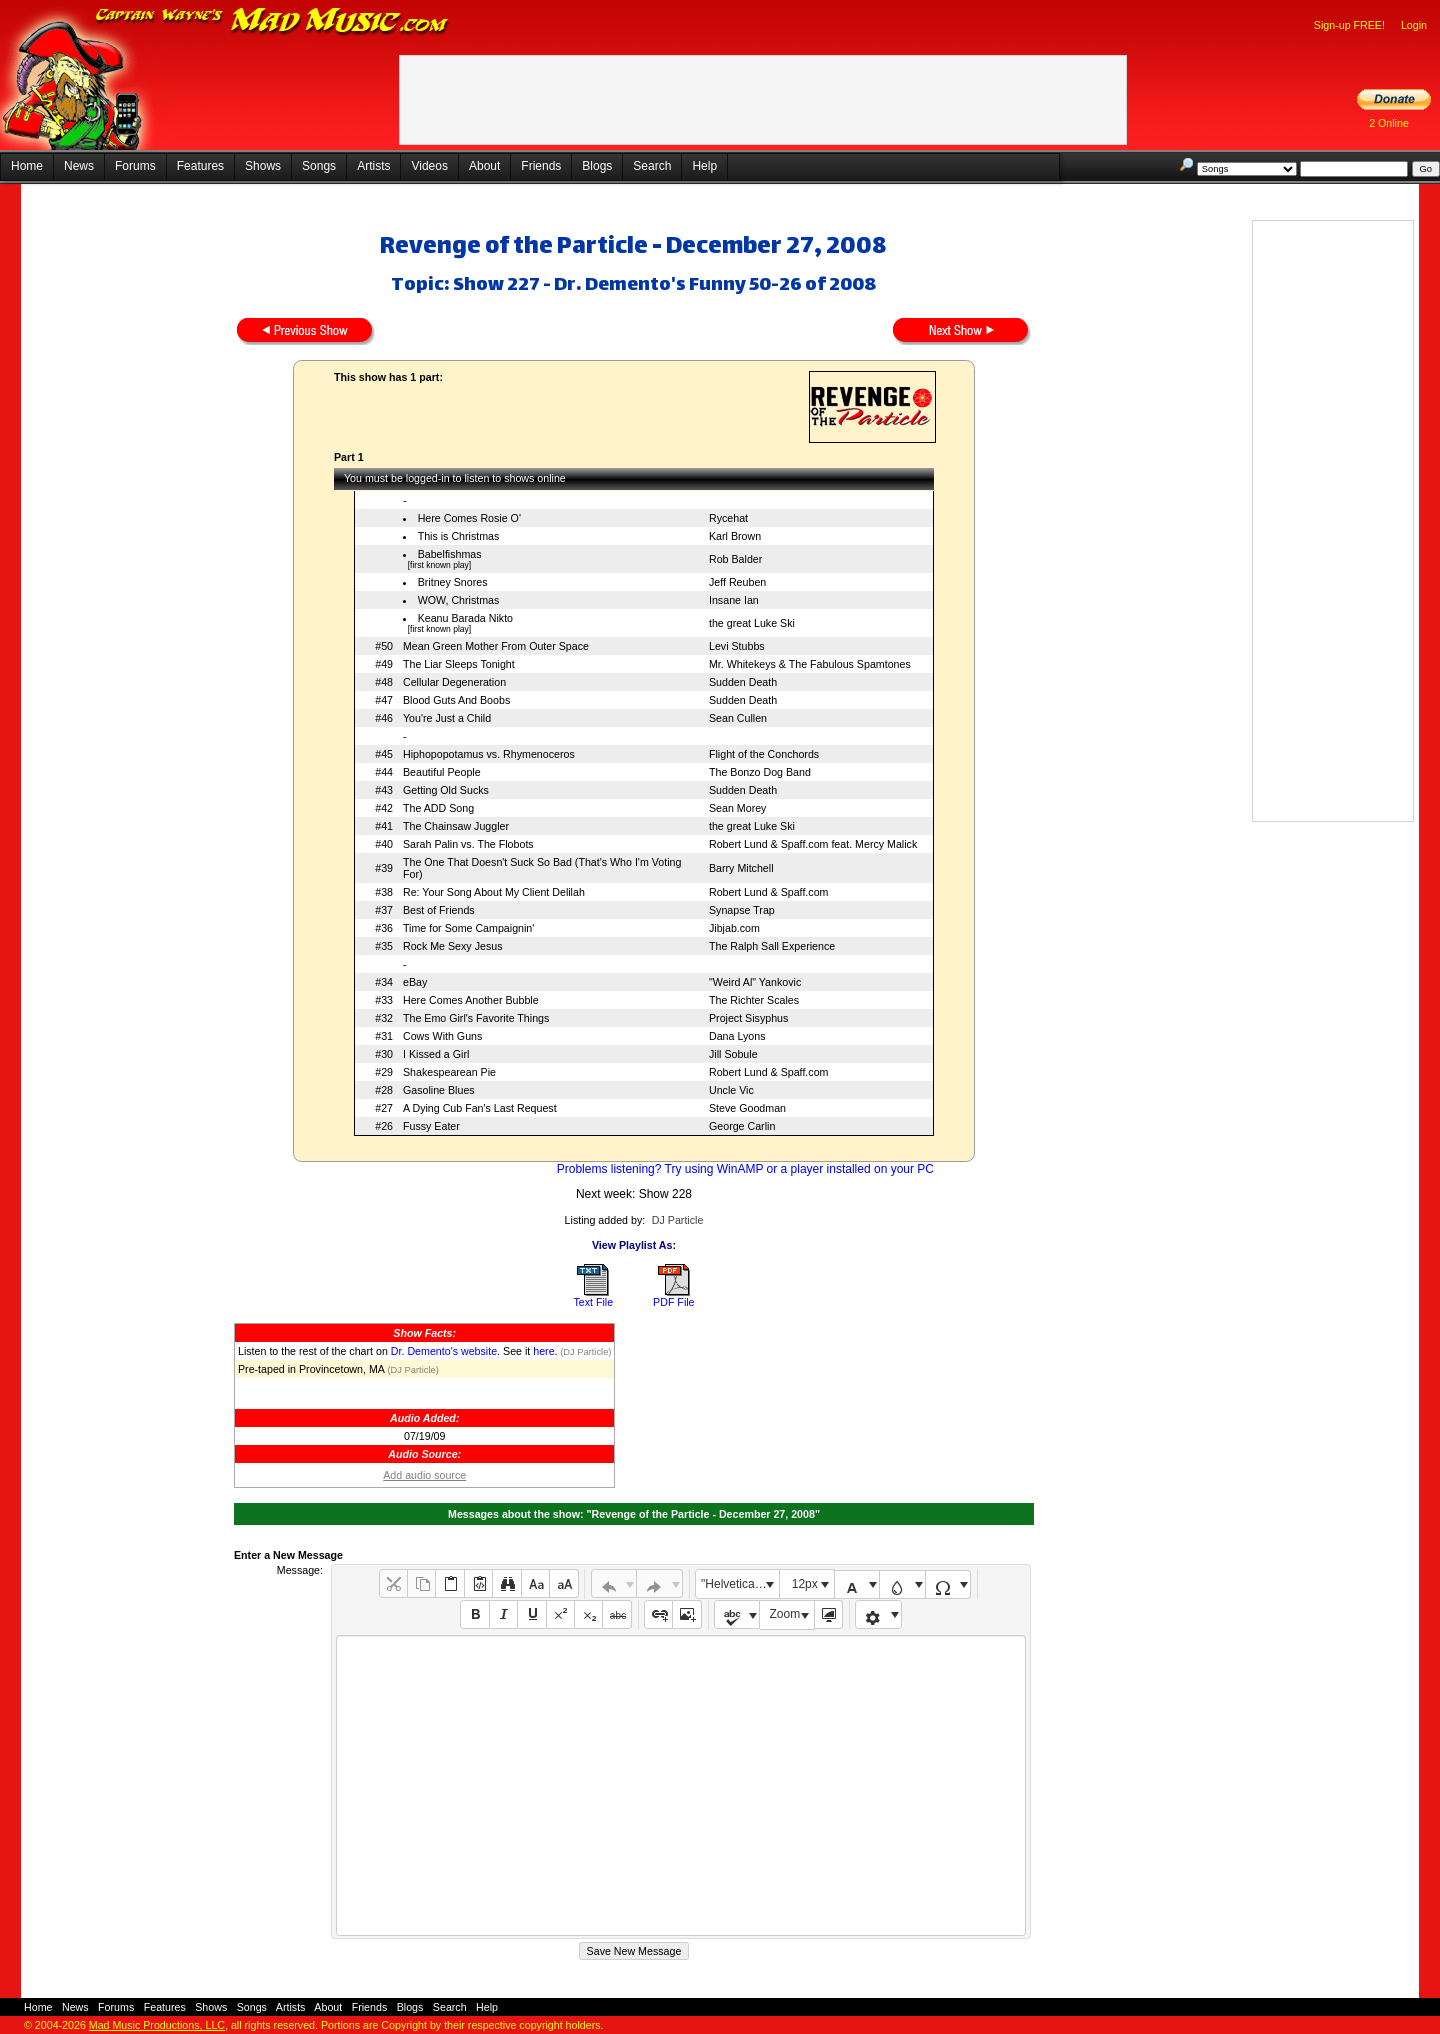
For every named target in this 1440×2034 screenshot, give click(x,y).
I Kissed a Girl (436, 1054)
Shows (263, 166)
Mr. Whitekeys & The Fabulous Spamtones (810, 664)
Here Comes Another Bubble (471, 1000)
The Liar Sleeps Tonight (459, 664)
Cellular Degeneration (454, 682)
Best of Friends (439, 910)
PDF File (673, 1302)
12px (805, 1584)
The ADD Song (438, 808)
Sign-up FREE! (1349, 25)
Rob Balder (735, 559)
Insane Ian (734, 600)
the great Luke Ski (752, 623)
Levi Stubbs (737, 646)
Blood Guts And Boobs (456, 700)
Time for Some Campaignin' (468, 928)
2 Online (1389, 123)
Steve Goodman (747, 1108)
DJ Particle (678, 1220)
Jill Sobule (733, 1054)
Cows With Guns (442, 1036)
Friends (541, 166)
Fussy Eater (431, 1126)
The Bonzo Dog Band (760, 772)
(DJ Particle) (585, 1352)
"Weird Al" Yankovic (755, 982)
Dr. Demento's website (444, 1351)
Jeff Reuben (737, 582)
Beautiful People (442, 772)
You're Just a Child (447, 718)
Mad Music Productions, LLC (157, 2025)
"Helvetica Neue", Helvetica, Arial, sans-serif (740, 1584)
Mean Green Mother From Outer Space (496, 646)
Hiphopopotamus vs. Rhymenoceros (489, 754)
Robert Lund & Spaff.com (768, 892)
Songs (319, 166)
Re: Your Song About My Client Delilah (494, 892)
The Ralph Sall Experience (772, 946)
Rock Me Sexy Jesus (453, 946)
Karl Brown (735, 536)
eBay (415, 982)
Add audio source (424, 1475)
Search (652, 166)
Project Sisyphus (748, 1018)
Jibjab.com (734, 928)
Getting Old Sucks (446, 790)
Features (200, 166)
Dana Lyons (737, 1036)
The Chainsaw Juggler (456, 826)
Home (27, 166)
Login (1414, 25)
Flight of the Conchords (764, 754)
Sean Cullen (738, 718)
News (79, 166)
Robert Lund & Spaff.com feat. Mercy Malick (813, 844)
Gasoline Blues (439, 1090)
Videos (429, 166)
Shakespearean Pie (449, 1072)
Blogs (597, 166)
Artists (373, 166)
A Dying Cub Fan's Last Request (480, 1108)
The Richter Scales (754, 1000)
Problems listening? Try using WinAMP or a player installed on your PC (745, 1169)
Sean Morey (737, 808)
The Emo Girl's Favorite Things (476, 1018)
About (484, 166)
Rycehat (728, 518)
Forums (135, 166)
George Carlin (742, 1126)
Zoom (785, 1614)
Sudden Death (743, 682)
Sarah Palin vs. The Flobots (468, 844)
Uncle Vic (731, 1090)
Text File (593, 1302)
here (543, 1351)
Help (704, 166)
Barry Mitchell (741, 868)
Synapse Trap (742, 910)
